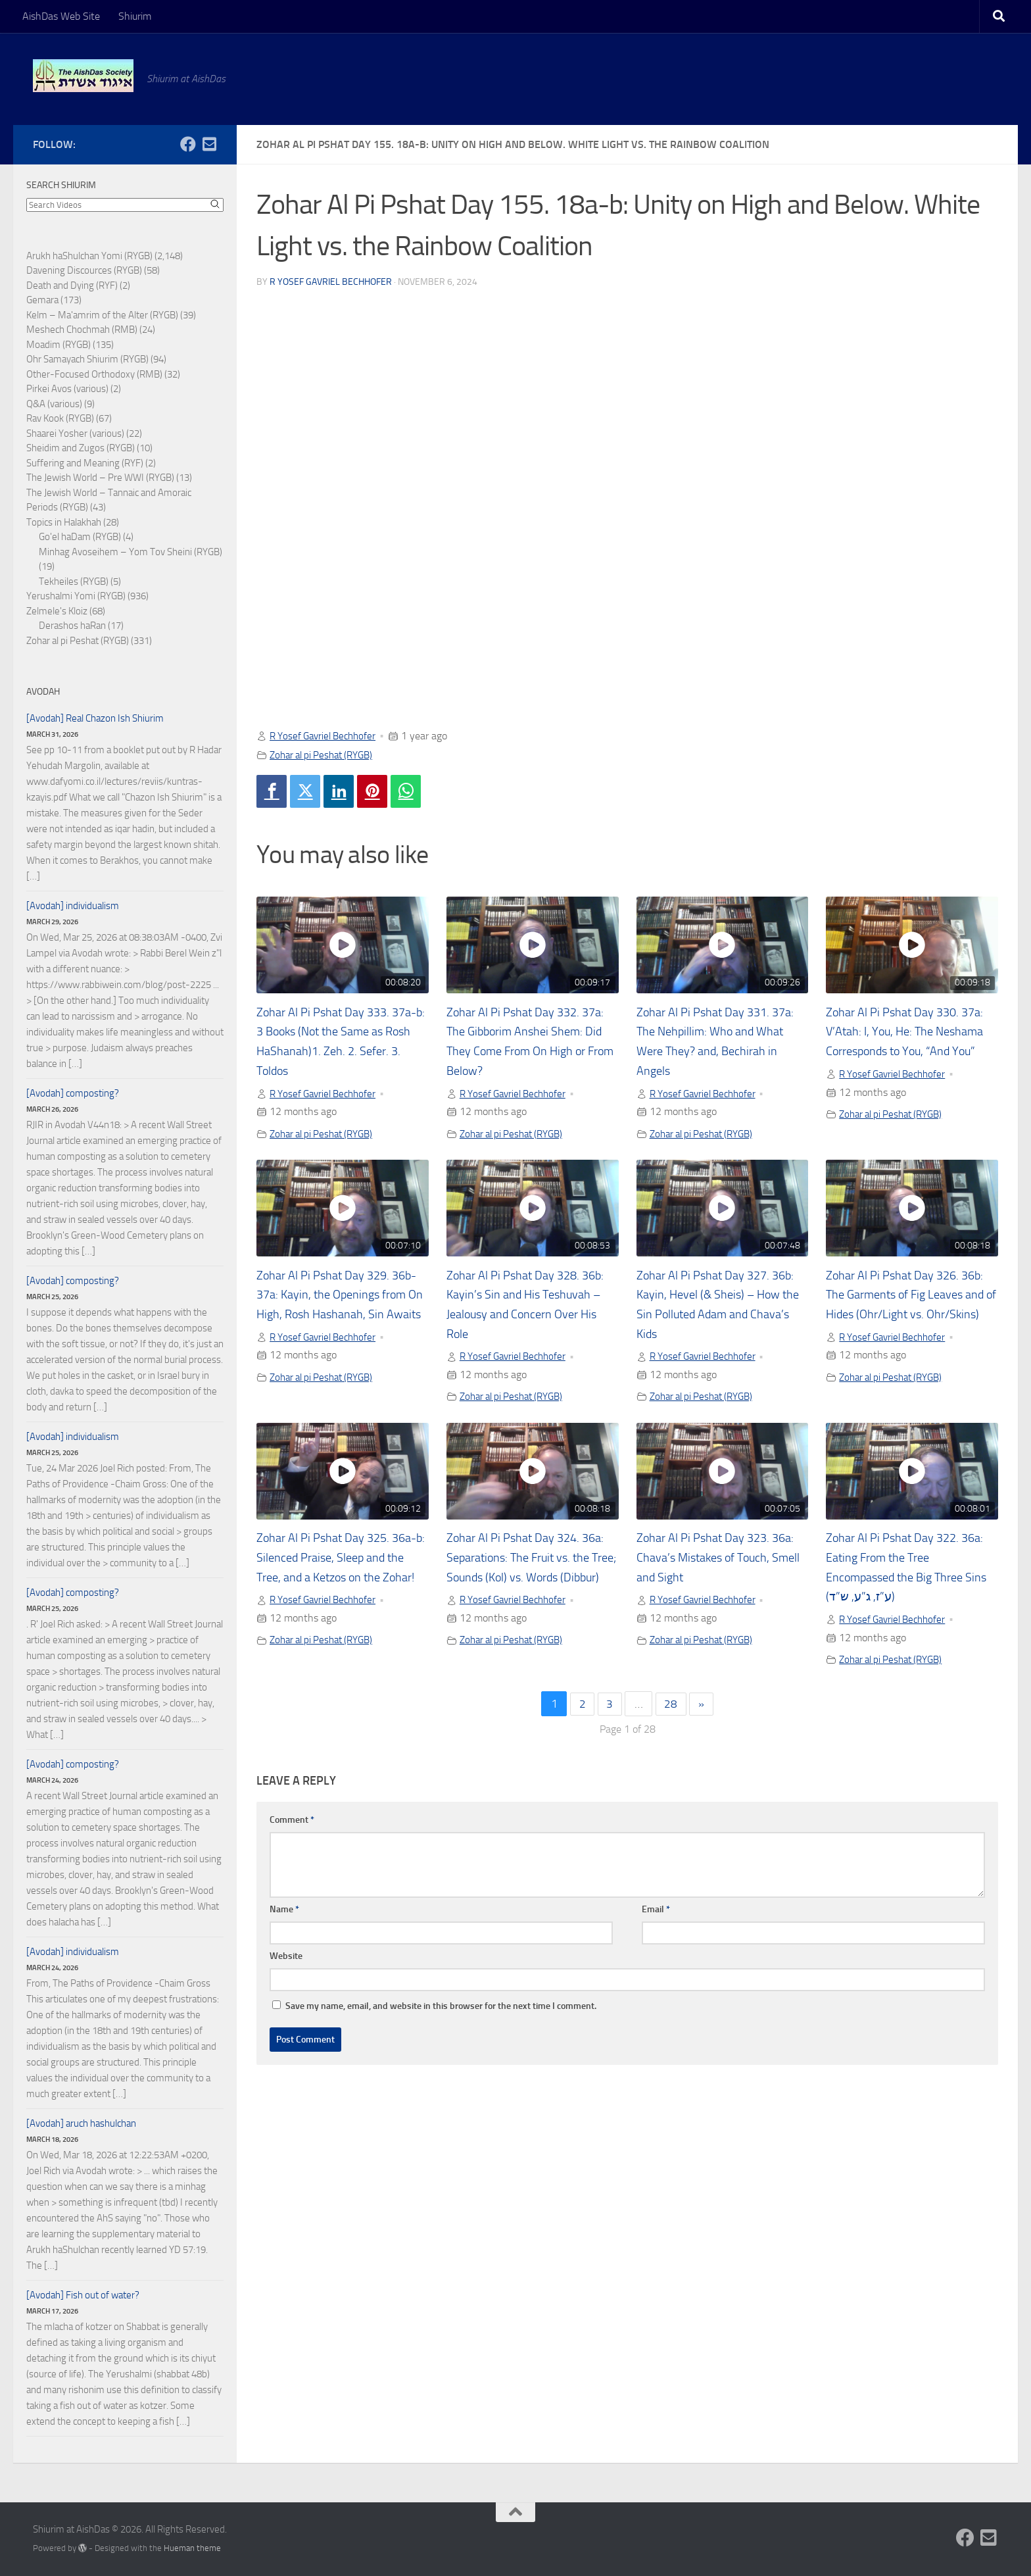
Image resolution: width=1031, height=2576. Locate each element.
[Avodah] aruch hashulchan (81, 2123)
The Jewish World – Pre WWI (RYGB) (100, 477)
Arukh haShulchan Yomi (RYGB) (89, 256)
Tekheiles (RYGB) (73, 581)
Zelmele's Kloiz (56, 611)
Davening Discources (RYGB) (84, 270)
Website (286, 1960)
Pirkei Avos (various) (67, 389)
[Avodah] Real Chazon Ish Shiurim (95, 718)
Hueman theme (192, 2548)
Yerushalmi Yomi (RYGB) (76, 596)
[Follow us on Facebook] (188, 144)
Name (284, 1913)
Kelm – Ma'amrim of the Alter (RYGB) (102, 315)
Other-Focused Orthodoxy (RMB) (94, 374)
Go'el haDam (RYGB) (80, 537)
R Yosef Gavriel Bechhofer (331, 281)
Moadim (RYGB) (58, 345)
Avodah (43, 691)
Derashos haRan (72, 626)
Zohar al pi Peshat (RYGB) (326, 754)
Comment (292, 1823)
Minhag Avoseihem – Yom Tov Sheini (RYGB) (130, 552)
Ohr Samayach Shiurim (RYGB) (87, 359)
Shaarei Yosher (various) (75, 433)
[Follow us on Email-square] (209, 144)
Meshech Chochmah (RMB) (81, 329)
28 (671, 1708)
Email (656, 1913)
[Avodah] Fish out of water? (82, 2295)
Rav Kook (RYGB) (60, 418)
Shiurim (134, 16)
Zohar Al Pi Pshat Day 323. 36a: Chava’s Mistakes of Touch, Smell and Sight (722, 1560)
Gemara (42, 300)
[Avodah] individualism (72, 906)
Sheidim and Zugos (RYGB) (80, 448)
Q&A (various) (54, 404)
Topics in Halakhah (63, 522)
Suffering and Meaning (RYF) (84, 463)
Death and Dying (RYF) (72, 285)
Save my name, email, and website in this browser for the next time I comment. (440, 2010)
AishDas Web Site (61, 16)
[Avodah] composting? (72, 1093)
